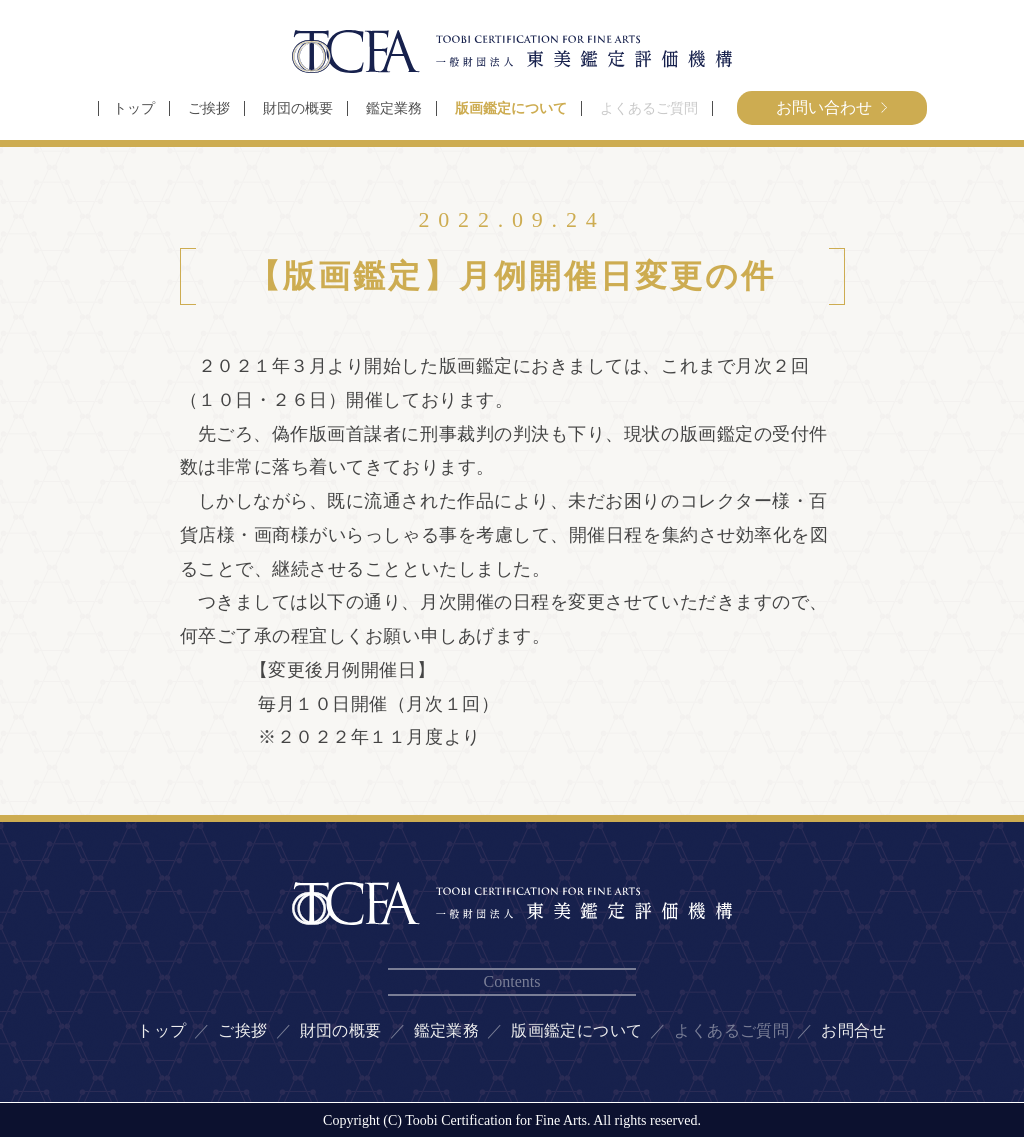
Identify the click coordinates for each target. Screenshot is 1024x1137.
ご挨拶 (209, 108)
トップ (134, 108)
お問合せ (854, 1030)
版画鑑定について (511, 108)
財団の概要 (298, 108)
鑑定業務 (394, 108)
